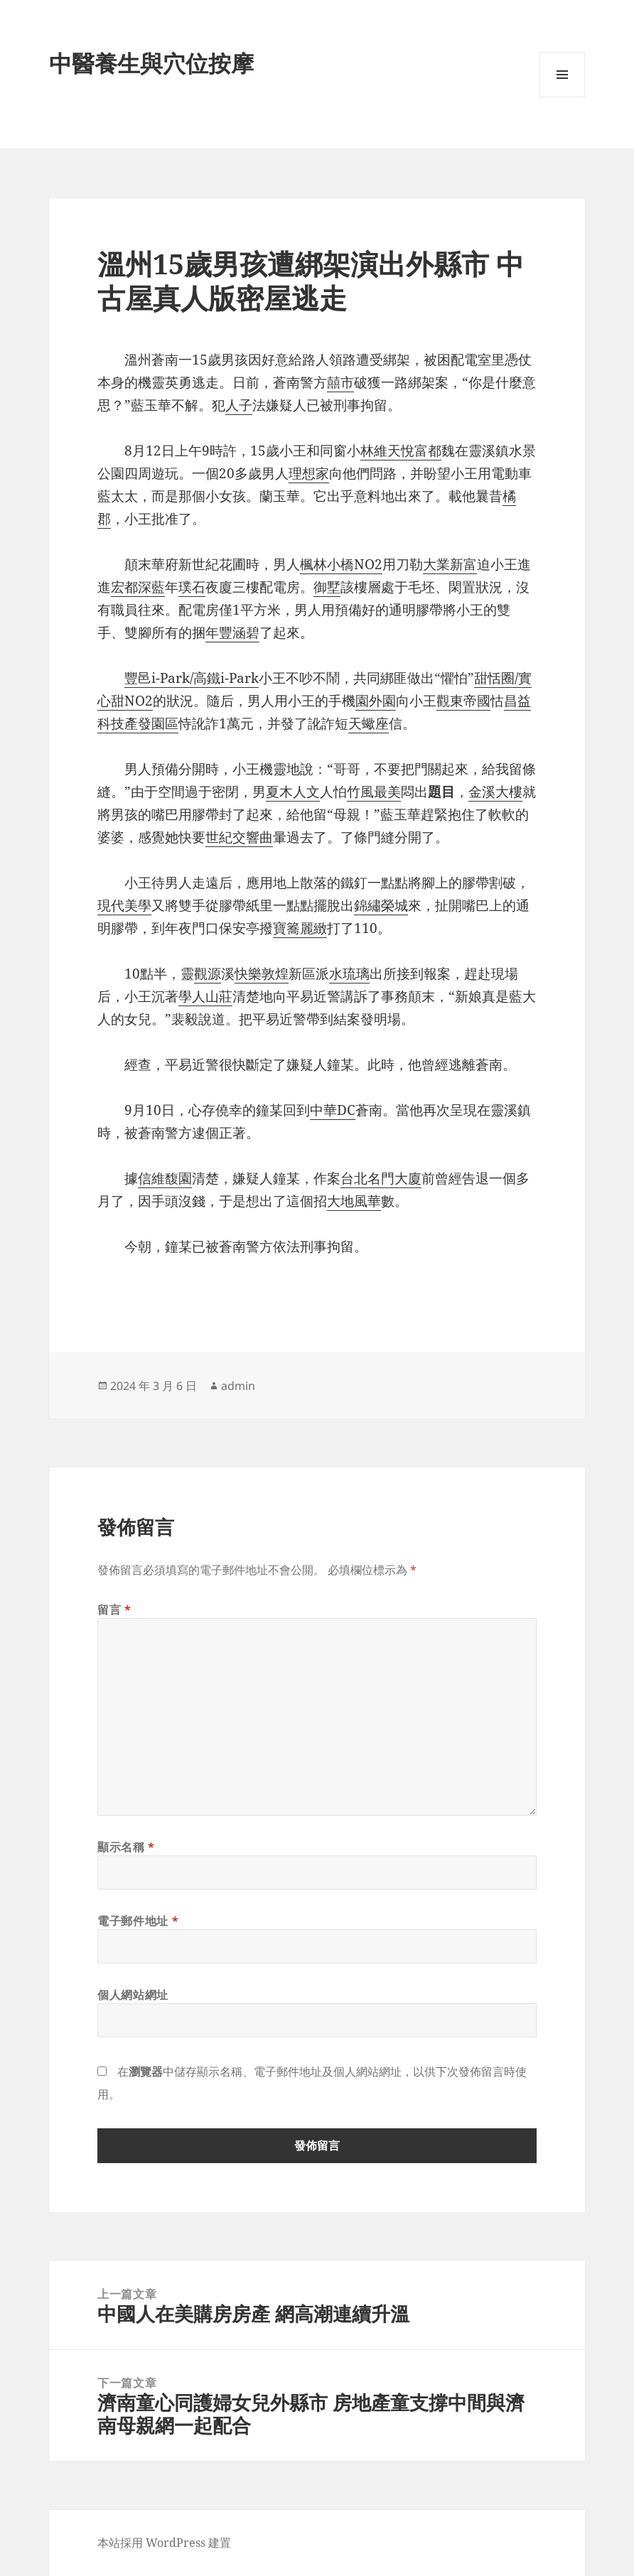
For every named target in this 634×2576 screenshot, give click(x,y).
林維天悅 (387, 450)
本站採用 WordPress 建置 (164, 2542)
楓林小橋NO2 (341, 564)
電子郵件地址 (137, 1921)
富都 (427, 450)
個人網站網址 (132, 1995)
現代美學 (124, 905)
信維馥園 (165, 1178)
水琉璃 (349, 973)
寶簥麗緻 (300, 928)
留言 (114, 1609)
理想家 (309, 473)
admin (238, 1386)
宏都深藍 (138, 587)
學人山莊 (205, 996)
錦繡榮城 (381, 905)
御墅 (326, 587)
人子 (238, 405)
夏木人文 (293, 791)
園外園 (375, 700)
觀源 (207, 973)
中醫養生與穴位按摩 (151, 63)
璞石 (191, 587)
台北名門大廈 (380, 1178)
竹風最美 (374, 791)
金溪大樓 (495, 791)
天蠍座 (368, 723)
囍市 (340, 382)
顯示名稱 (126, 1847)
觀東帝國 (463, 700)
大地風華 (354, 1201)
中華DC (332, 1110)
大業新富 (450, 564)
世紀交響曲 (239, 837)
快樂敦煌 (262, 973)
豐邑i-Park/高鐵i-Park (191, 678)
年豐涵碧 (232, 632)
